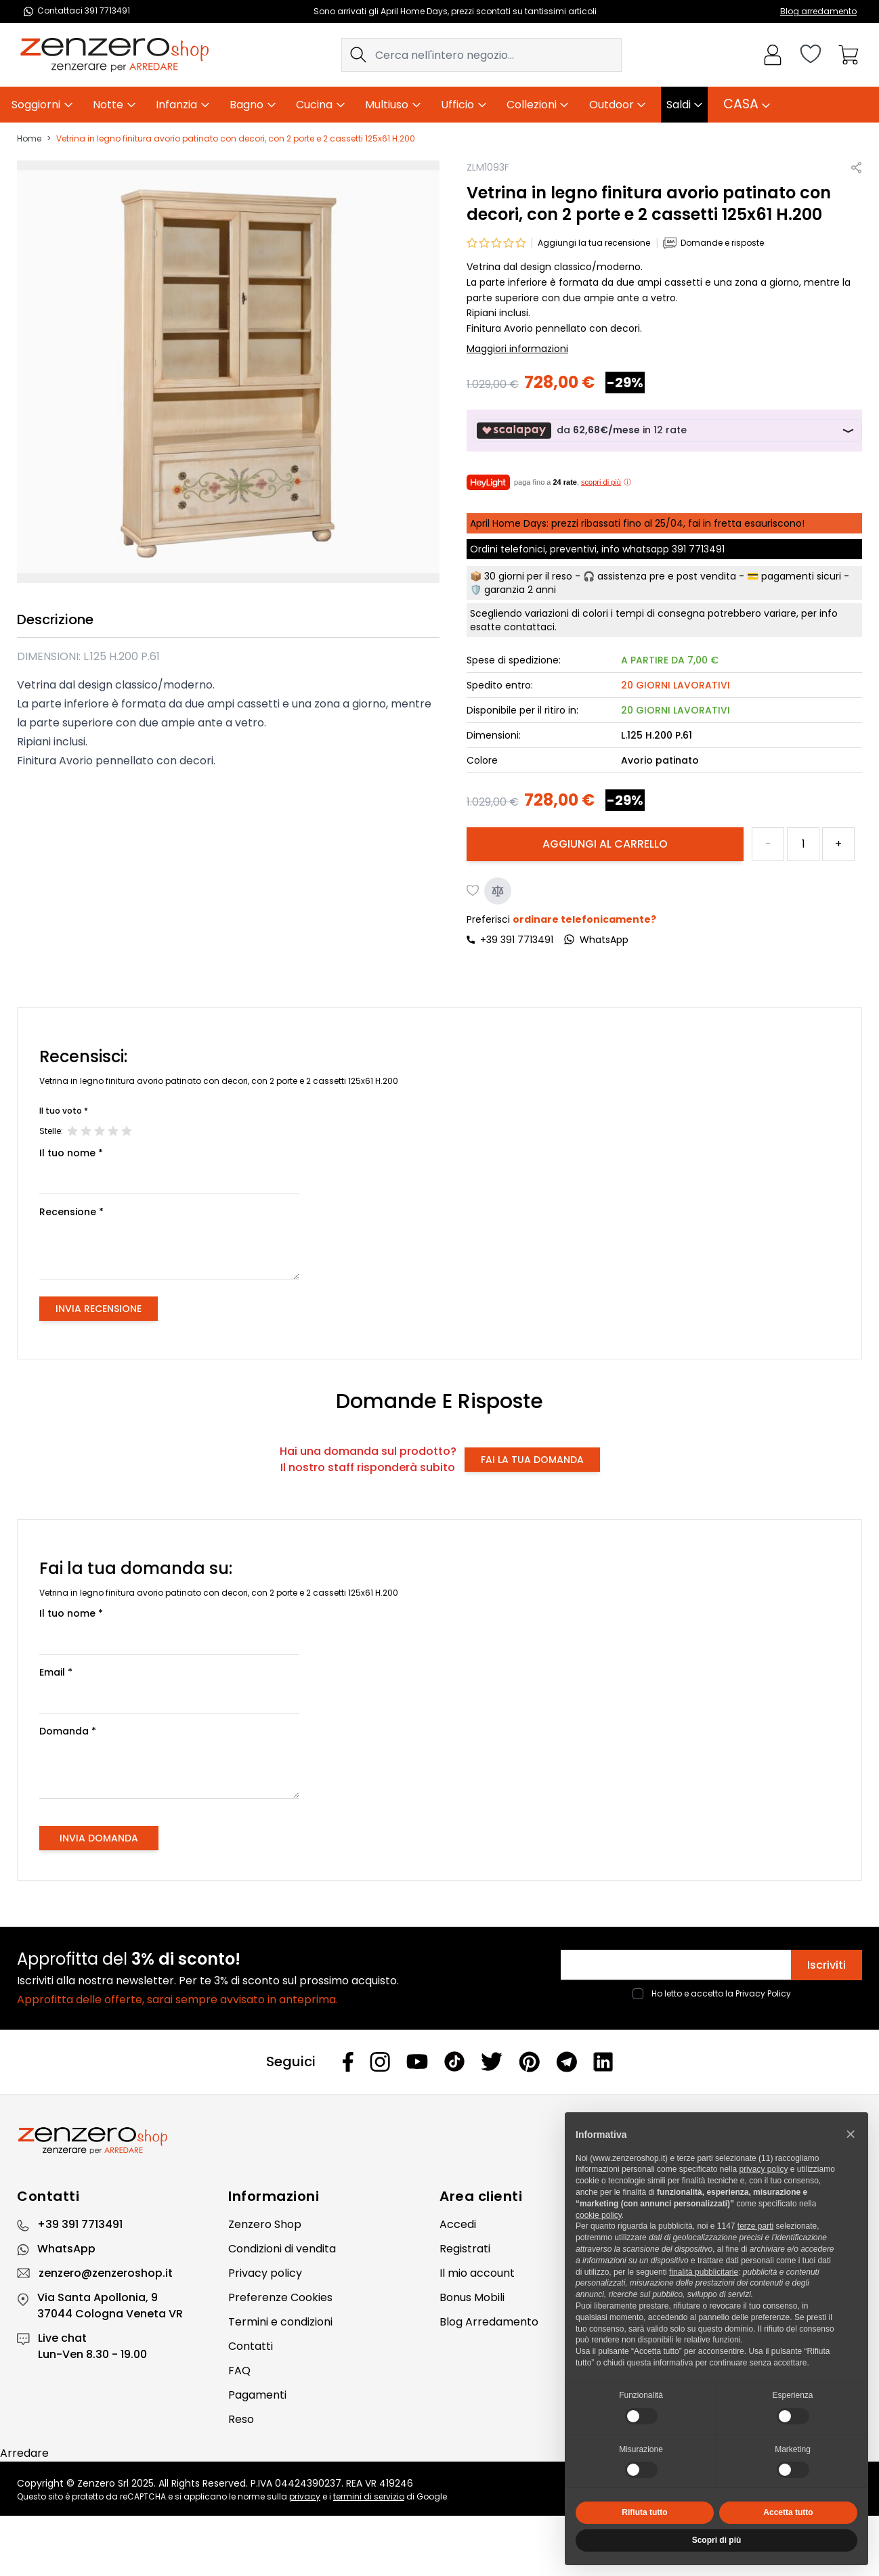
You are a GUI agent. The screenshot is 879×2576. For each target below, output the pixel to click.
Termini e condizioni (280, 2322)
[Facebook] (348, 2061)
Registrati (464, 2248)
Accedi (457, 2224)
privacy (304, 2496)
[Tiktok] (454, 2061)
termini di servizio (368, 2496)
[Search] (358, 55)
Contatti (250, 2346)
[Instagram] (380, 2061)
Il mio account (477, 2273)
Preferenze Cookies (280, 2297)
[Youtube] (417, 2061)
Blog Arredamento (488, 2322)
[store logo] (114, 55)
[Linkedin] (603, 2061)
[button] (850, 2134)
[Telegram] (566, 2061)
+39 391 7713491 (516, 939)
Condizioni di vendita (282, 2248)
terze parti (755, 2226)
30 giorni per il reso (528, 576)
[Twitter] (491, 2061)
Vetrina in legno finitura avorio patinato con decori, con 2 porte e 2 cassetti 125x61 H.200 (235, 138)
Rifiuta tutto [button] (644, 2512)
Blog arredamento (818, 11)
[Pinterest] (529, 2061)
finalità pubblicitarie (703, 2272)
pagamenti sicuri (801, 576)
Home (29, 138)
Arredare (24, 2453)
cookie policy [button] (599, 2215)
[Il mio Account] (773, 55)
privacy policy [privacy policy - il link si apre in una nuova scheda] (763, 2169)
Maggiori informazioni (517, 348)
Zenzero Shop (264, 2224)
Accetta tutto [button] (788, 2512)
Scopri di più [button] (717, 2540)
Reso (241, 2419)
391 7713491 (698, 549)
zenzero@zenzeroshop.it (106, 2273)
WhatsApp (66, 2248)
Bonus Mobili (472, 2297)
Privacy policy (265, 2273)
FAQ (239, 2370)
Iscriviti (826, 1965)
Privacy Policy (763, 1993)
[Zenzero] (439, 2140)
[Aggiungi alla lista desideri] (473, 891)
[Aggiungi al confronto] (497, 890)
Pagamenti (257, 2395)
